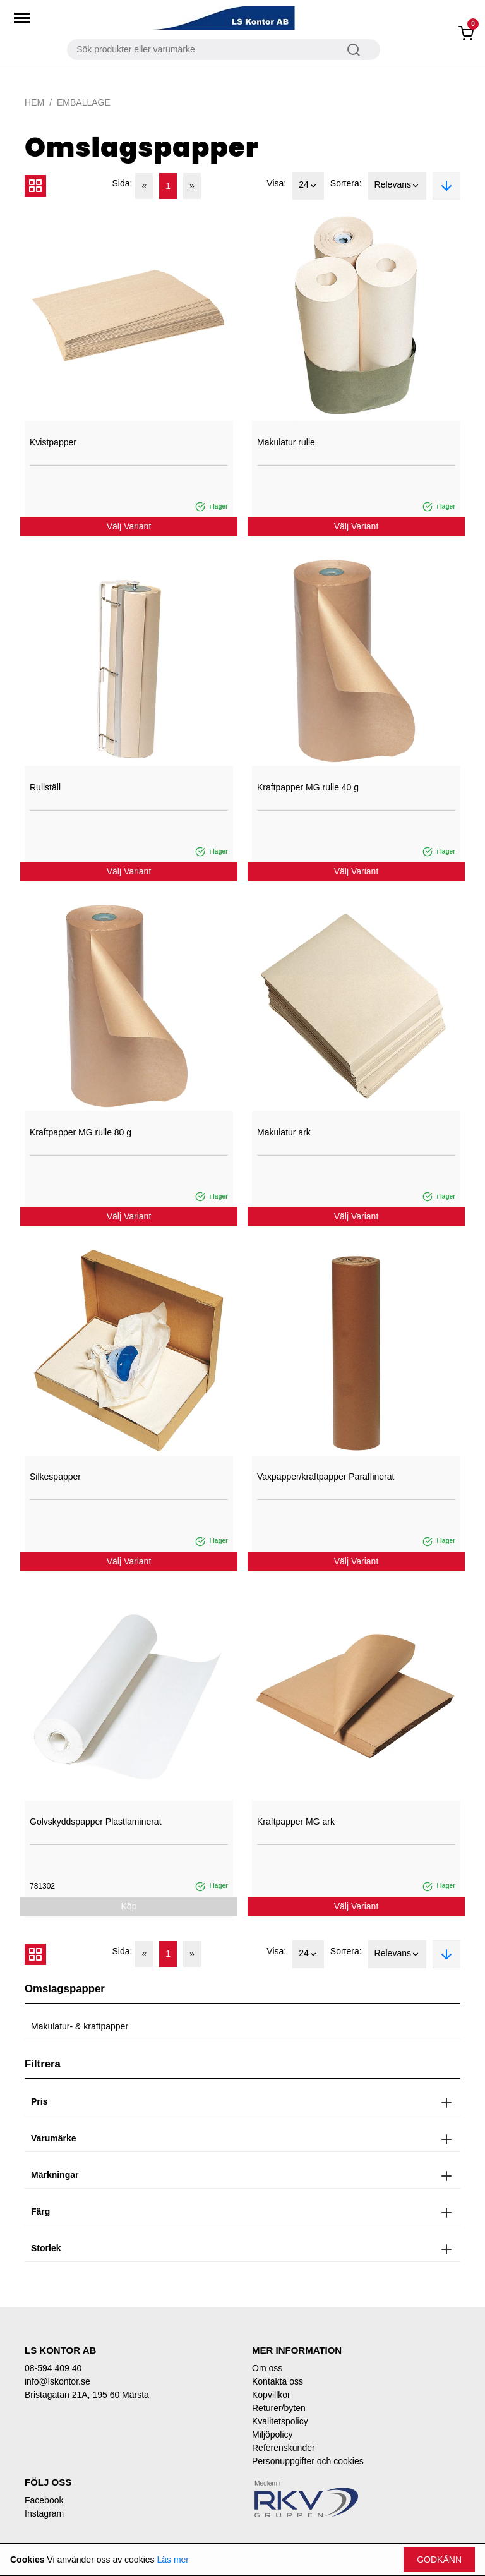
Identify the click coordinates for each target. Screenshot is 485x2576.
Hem (34, 102)
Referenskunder (283, 2448)
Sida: (122, 183)
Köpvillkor (271, 2395)
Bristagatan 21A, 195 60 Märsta (87, 2395)
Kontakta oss (277, 2381)
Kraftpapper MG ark (296, 1822)
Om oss (267, 2368)
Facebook (44, 2500)
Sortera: (346, 183)
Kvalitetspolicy (280, 2421)
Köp (129, 1906)
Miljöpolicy (272, 2434)
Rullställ (45, 787)
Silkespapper (55, 1477)
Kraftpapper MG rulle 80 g (80, 1132)
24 (308, 185)
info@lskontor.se (57, 2381)
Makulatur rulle (286, 442)
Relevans (397, 185)
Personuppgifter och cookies (308, 2461)
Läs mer (173, 2560)
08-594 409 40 (53, 2368)
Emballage (84, 102)
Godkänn (439, 2560)
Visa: (276, 183)
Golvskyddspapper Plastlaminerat (96, 1822)
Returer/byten (279, 2408)
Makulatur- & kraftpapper (79, 2026)
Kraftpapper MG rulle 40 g (308, 787)
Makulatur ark (284, 1132)
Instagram (44, 2513)
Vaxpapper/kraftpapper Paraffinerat (325, 1477)
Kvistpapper (53, 442)
